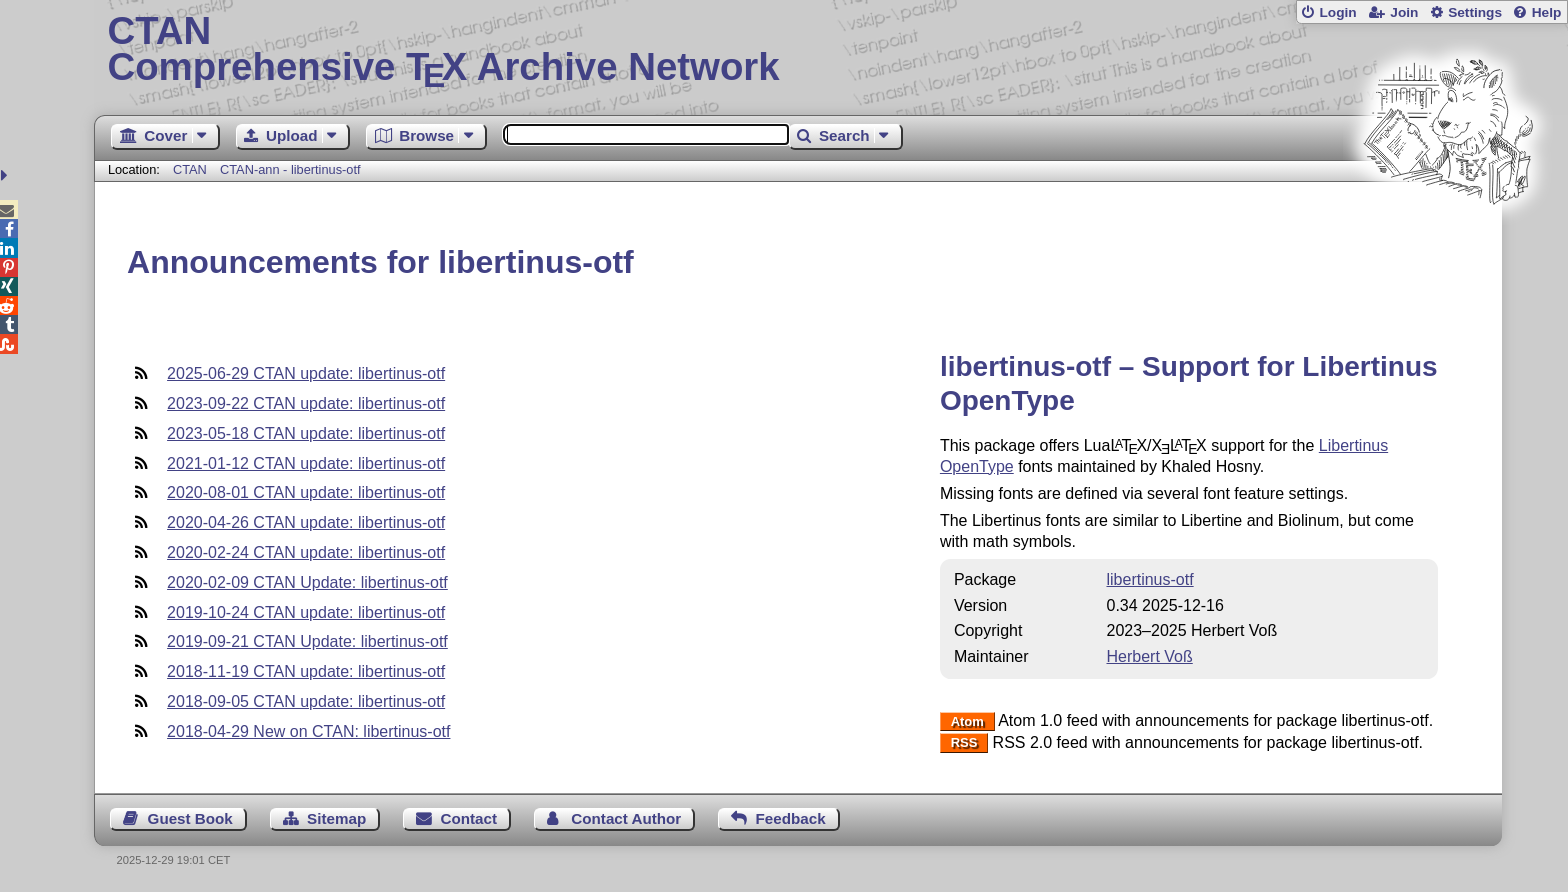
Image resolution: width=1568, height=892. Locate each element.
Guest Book (190, 818)
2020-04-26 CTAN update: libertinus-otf (306, 522)
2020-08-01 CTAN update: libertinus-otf (306, 492)
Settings (1475, 12)
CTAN (190, 169)
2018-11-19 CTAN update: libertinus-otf (306, 671)
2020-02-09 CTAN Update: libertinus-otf (307, 582)
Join (1404, 12)
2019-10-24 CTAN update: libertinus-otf (306, 612)
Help (1547, 12)
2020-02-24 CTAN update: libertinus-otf (306, 552)
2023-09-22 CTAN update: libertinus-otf (306, 403)
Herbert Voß (1149, 656)
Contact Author (626, 818)
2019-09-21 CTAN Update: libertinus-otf (307, 641)
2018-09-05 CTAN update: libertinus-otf (306, 701)
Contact (469, 818)
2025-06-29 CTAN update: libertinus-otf (306, 373)
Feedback (791, 818)
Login (1337, 12)
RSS (964, 743)
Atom (967, 721)
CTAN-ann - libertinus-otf (290, 169)
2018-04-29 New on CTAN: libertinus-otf (308, 731)
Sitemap (336, 818)
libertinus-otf (1149, 579)
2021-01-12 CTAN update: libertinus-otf (306, 463)
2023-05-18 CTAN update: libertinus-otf (306, 433)
